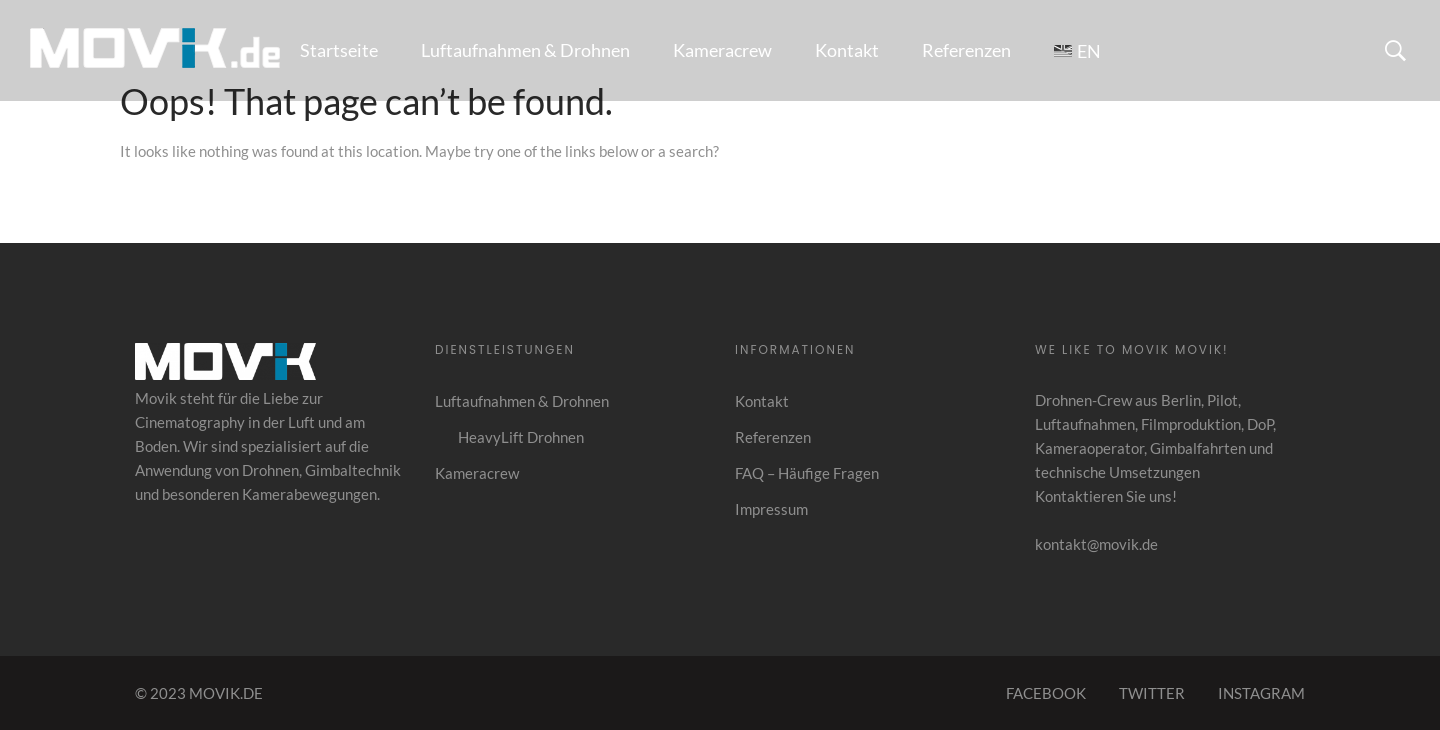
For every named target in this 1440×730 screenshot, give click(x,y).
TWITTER (1152, 693)
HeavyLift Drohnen (521, 437)
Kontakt (847, 50)
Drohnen (270, 470)
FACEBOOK (1046, 693)
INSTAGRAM (1261, 693)
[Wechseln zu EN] (1077, 51)
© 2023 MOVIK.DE (199, 693)
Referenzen (966, 50)
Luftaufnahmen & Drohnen (525, 50)
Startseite (339, 50)
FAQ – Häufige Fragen (807, 473)
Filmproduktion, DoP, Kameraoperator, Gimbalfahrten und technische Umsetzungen (1155, 448)
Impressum (771, 509)
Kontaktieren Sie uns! (1106, 496)
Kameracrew (722, 50)
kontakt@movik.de (1096, 544)
